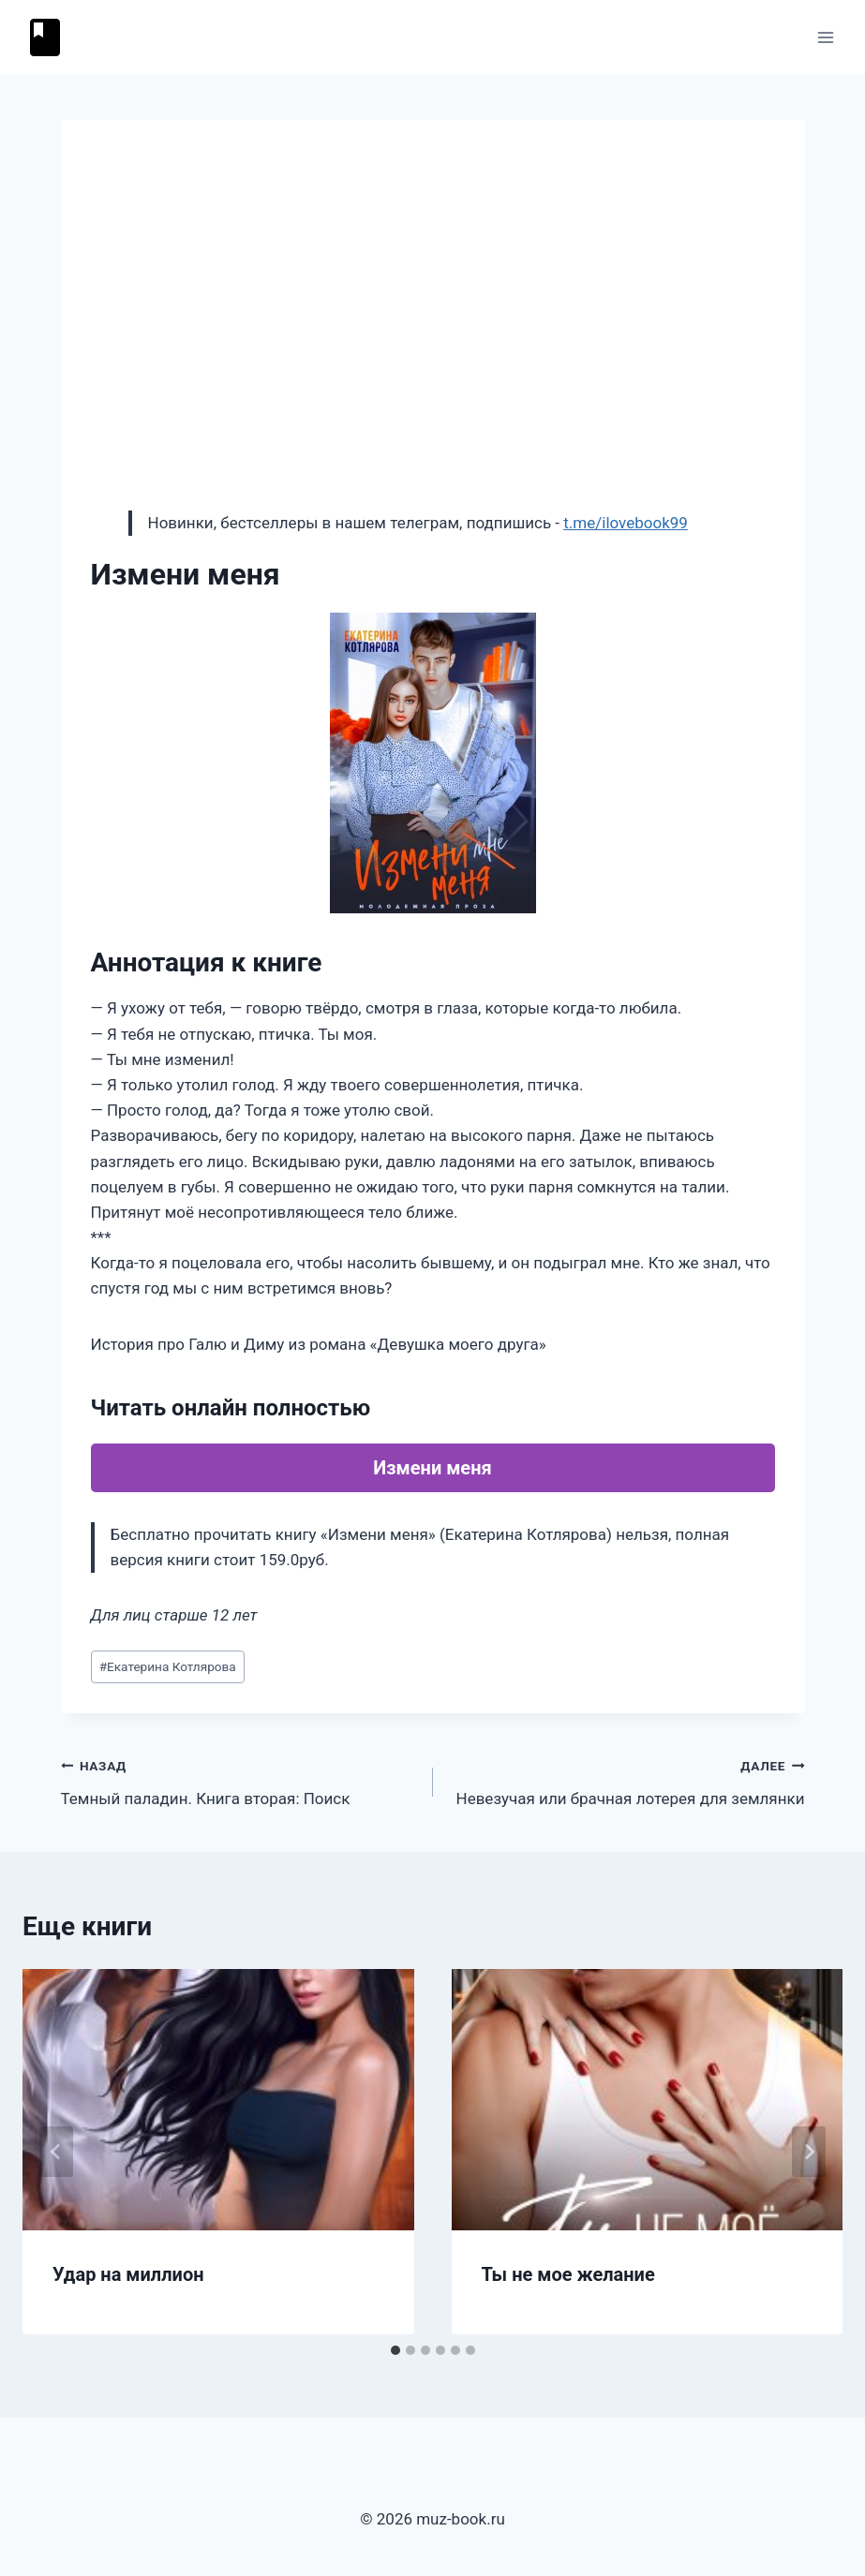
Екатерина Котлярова (167, 1666)
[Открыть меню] (825, 37)
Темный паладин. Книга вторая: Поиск (239, 1780)
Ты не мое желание (568, 2274)
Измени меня (432, 1468)
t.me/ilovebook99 (625, 522)
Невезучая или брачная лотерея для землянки (627, 1780)
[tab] (395, 2350)
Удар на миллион (128, 2274)
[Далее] (809, 2151)
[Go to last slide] (56, 2151)
